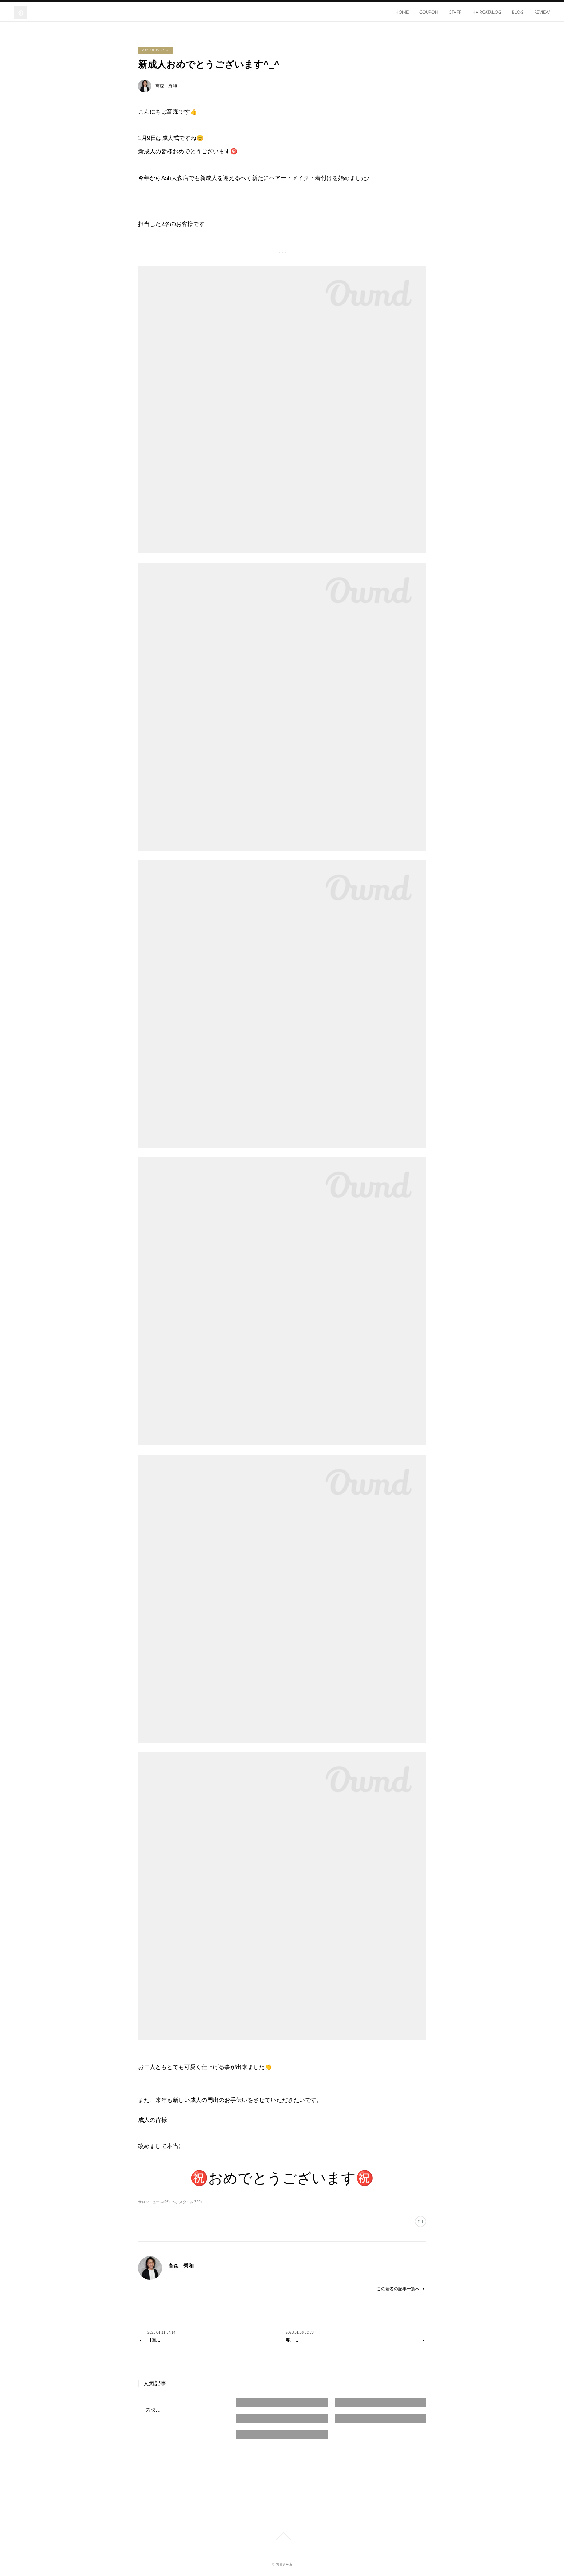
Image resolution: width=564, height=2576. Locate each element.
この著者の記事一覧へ (401, 2288)
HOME (402, 12)
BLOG (517, 12)
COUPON (428, 12)
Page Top (282, 2536)
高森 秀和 (166, 86)
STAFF (455, 12)
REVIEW (542, 12)
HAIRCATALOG (486, 12)
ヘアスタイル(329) (187, 2202)
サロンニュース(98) (154, 2202)
